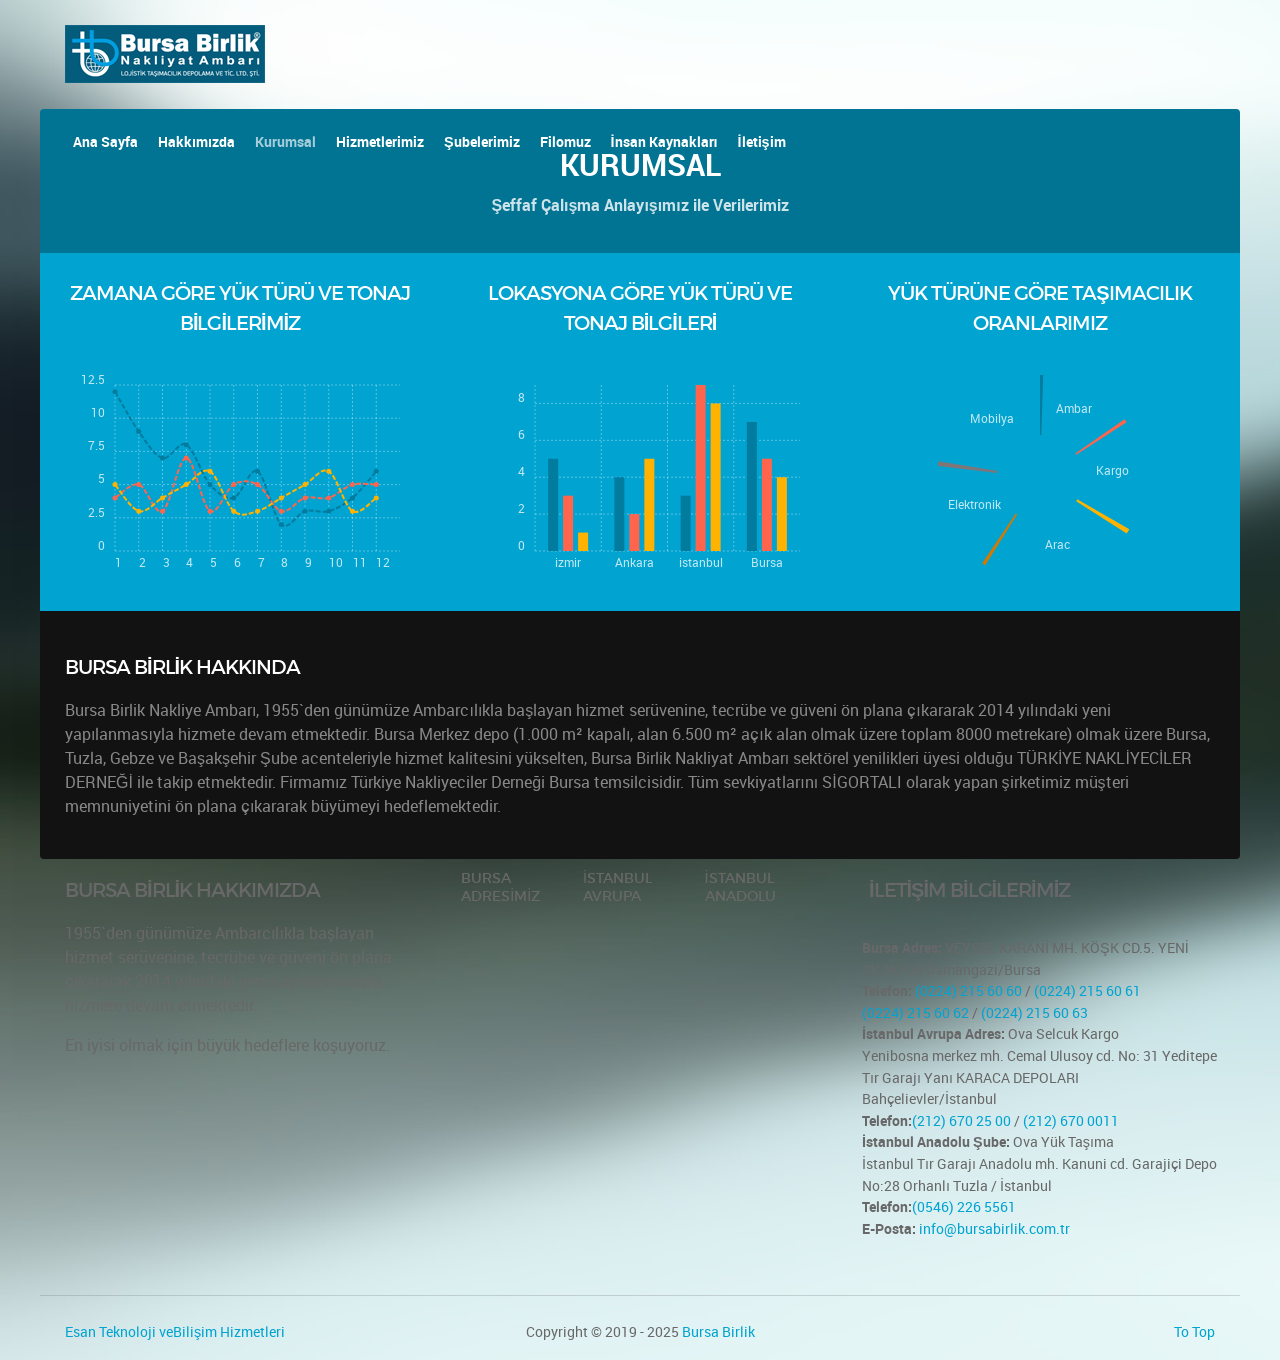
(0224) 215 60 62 (915, 1012)
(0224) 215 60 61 (1087, 990)
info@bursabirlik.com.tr (994, 1228)
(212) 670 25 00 (961, 1120)
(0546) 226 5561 (964, 1206)
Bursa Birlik (718, 1331)
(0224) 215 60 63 (1034, 1012)
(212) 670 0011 (1071, 1120)
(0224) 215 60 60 (967, 990)
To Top (1194, 1331)
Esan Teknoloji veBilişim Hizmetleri (175, 1331)
